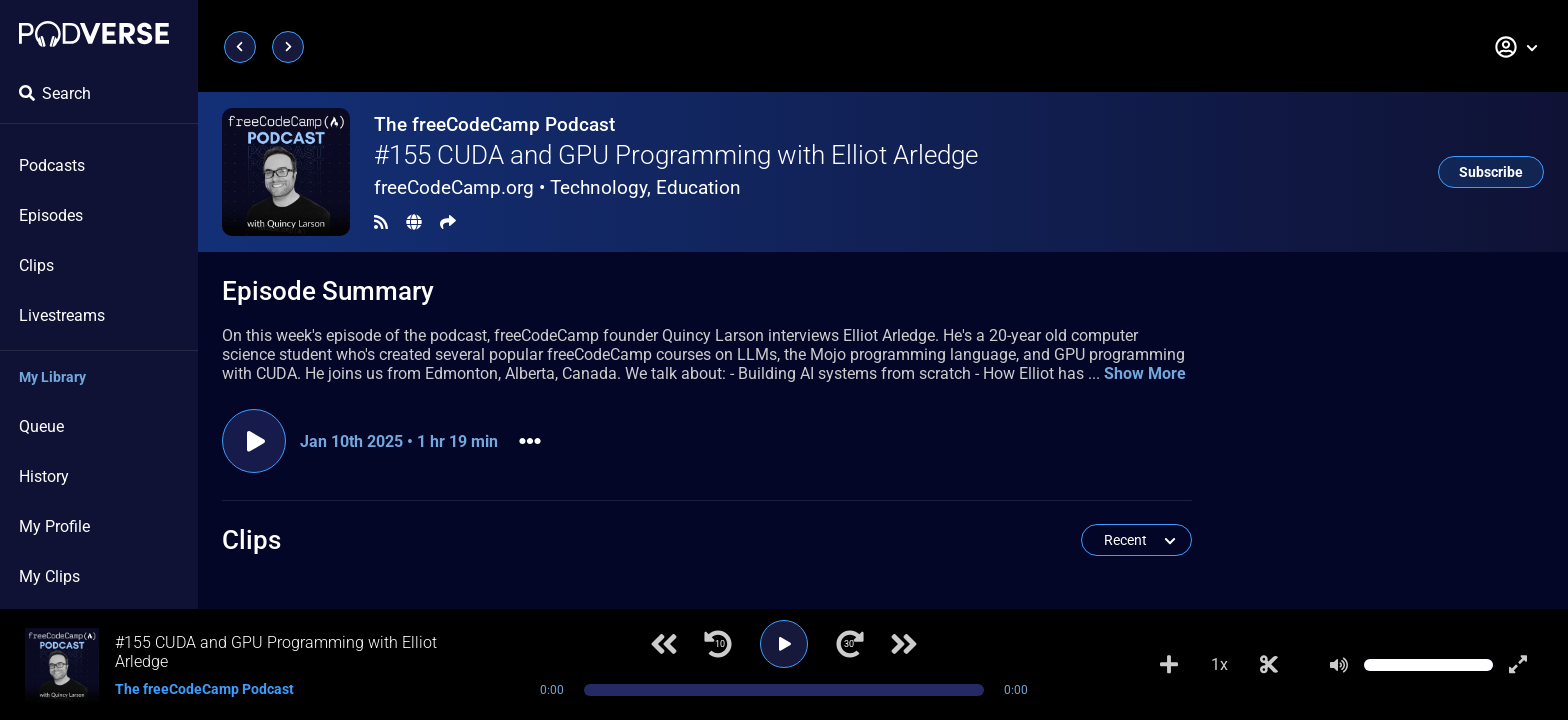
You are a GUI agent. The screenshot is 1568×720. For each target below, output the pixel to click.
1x (1219, 664)
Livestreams (62, 315)
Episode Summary (328, 291)
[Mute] (1339, 665)
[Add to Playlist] (1169, 665)
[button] (1517, 47)
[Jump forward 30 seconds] (850, 644)
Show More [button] (1145, 373)
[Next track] (904, 644)
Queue (41, 426)
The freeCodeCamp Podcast (494, 124)
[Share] (448, 222)
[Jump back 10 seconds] (718, 644)
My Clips (49, 576)
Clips (36, 265)
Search (55, 93)
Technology (598, 187)
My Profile (54, 526)
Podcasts (52, 165)
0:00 (552, 690)
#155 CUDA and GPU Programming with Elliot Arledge (676, 155)
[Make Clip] (1269, 665)
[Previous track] (664, 644)
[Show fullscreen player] (1518, 665)
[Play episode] (254, 441)
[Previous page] (240, 47)
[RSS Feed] (381, 222)
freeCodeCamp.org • (557, 187)
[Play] (784, 644)
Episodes (51, 215)
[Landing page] (94, 34)
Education (698, 187)
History (44, 476)
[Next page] (288, 47)
